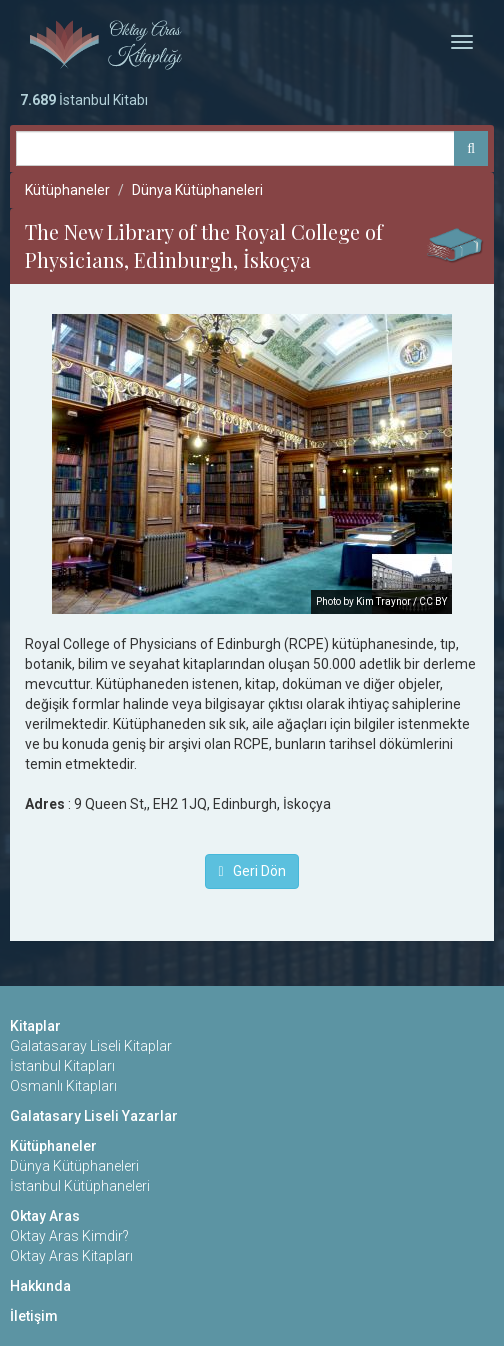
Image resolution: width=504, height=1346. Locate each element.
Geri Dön (251, 871)
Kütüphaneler (67, 190)
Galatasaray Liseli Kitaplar (91, 1046)
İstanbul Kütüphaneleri (80, 1186)
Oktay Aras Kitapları (71, 1256)
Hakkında (40, 1286)
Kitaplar (35, 1026)
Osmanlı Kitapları (63, 1086)
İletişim (34, 1316)
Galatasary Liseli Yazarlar (94, 1116)
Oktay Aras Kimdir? (69, 1236)
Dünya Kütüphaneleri (197, 190)
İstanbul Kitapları (62, 1066)
